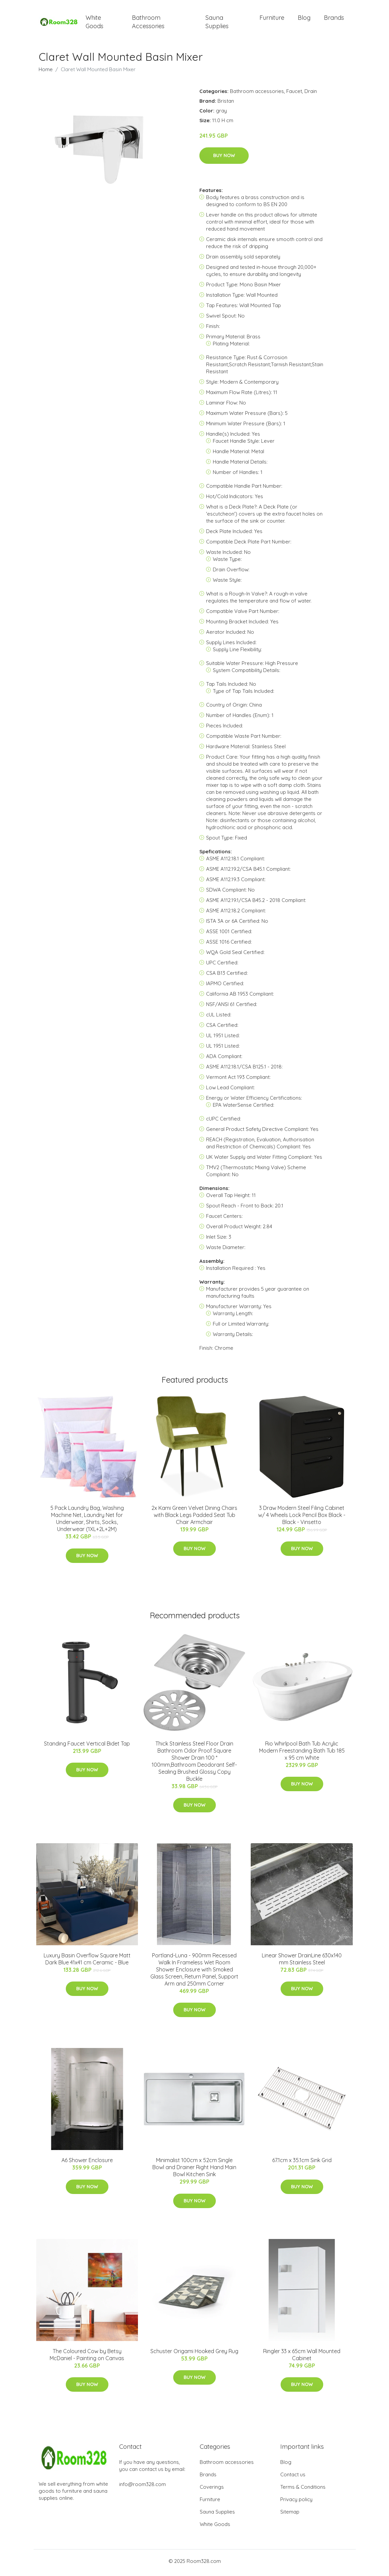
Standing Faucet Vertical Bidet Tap (87, 1747)
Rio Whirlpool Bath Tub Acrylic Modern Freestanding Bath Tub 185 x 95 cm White (302, 1754)
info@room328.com (142, 2487)
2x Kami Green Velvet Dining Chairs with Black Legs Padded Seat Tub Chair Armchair (194, 1518)
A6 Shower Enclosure (87, 2163)
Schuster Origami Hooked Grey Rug (194, 2354)
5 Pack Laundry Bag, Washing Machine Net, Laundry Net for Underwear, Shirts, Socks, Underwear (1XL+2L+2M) (87, 1522)
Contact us (292, 2478)
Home (46, 72)
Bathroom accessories (257, 94)
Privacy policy (296, 2502)
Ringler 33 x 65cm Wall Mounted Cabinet (301, 2358)
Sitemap (289, 2515)
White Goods (94, 23)
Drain (310, 94)
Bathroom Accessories (148, 23)
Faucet (294, 94)
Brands (334, 19)
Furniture (271, 19)
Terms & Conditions (303, 2490)
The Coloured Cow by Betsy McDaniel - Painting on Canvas (87, 2358)
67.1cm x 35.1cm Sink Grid (302, 2163)
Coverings (212, 2490)
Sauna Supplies (217, 23)
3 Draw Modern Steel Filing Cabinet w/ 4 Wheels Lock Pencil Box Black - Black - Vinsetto (301, 1518)
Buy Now (224, 159)
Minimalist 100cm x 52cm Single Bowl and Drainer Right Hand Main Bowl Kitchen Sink (194, 2170)
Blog (304, 19)
